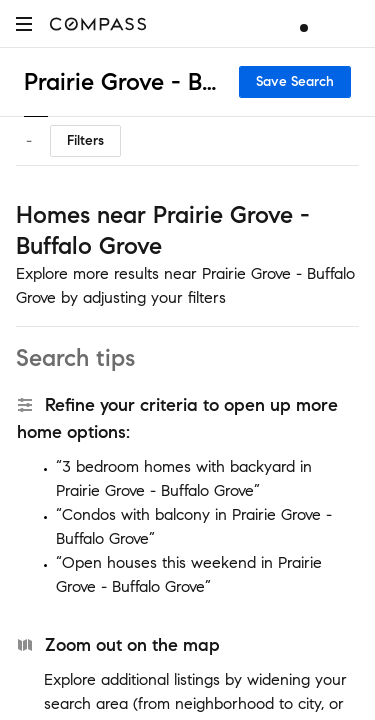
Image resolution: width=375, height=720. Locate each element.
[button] (24, 23)
